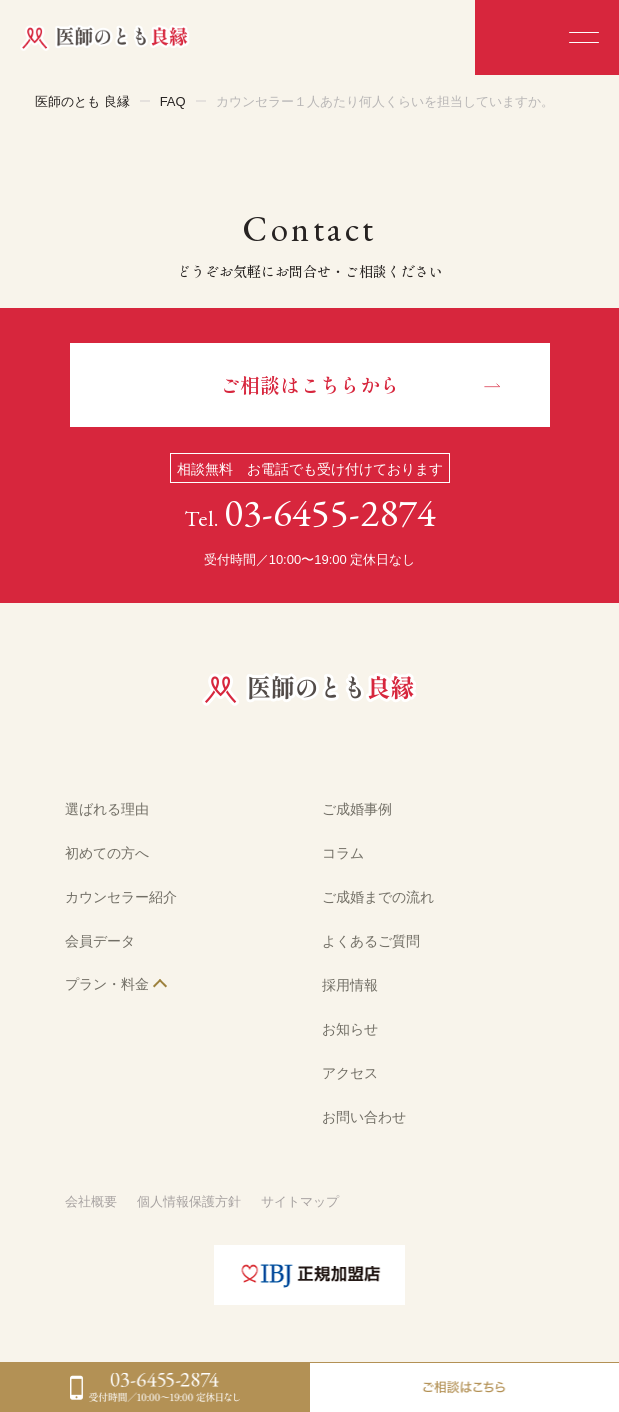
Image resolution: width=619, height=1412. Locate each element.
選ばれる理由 (107, 809)
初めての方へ (107, 853)
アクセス (350, 1073)
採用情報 (350, 985)
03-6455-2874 (330, 512)
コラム (343, 853)
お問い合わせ (364, 1117)
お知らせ (350, 1029)
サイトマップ (300, 1201)
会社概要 (91, 1201)
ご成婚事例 (357, 809)
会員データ (100, 941)
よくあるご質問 (371, 941)
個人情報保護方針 (189, 1201)
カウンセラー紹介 (121, 897)
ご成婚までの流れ (378, 897)
